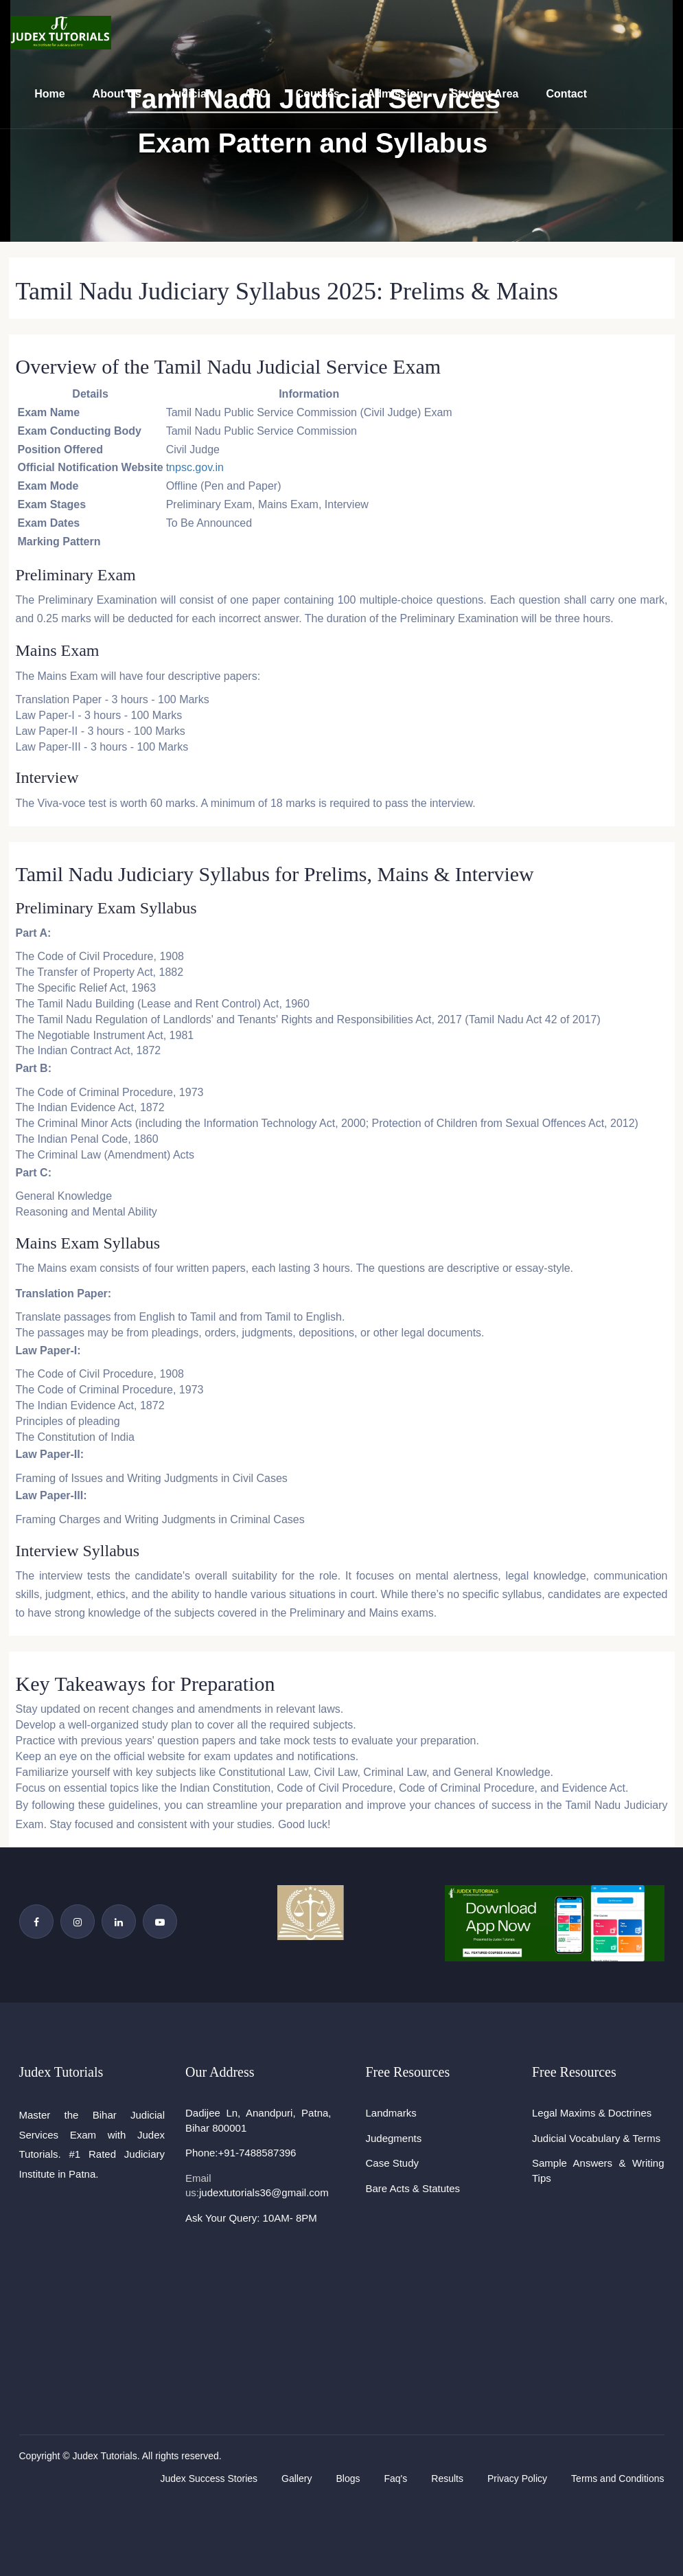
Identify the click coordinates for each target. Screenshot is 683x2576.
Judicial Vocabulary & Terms (596, 2138)
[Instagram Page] (77, 1921)
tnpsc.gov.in (195, 467)
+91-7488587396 (257, 2152)
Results (447, 2478)
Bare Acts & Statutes (413, 2188)
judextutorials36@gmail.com (264, 2192)
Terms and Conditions (617, 2478)
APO (256, 94)
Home (49, 94)
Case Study (392, 2163)
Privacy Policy (517, 2478)
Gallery (296, 2478)
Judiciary (193, 94)
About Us (117, 94)
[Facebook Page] (36, 1921)
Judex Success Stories (208, 2478)
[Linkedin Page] (119, 1921)
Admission (395, 94)
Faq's (395, 2478)
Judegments (394, 2138)
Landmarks (391, 2113)
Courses (318, 94)
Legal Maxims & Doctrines (591, 2113)
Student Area (484, 94)
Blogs (348, 2478)
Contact (566, 94)
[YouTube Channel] (160, 1921)
